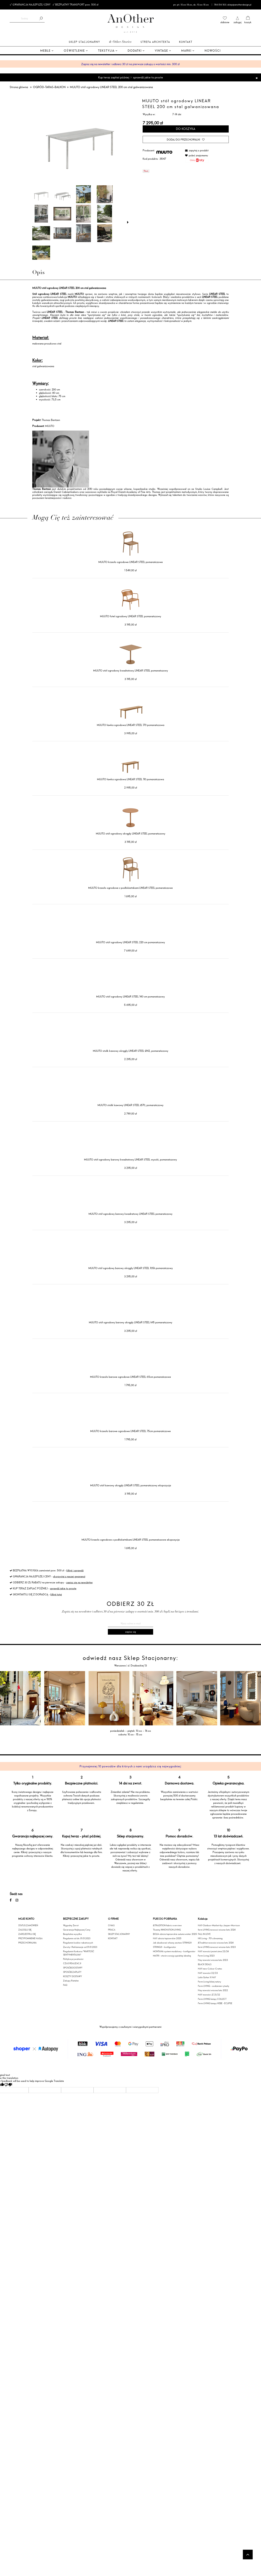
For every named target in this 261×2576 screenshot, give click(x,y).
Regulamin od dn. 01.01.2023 (76, 1938)
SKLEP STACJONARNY (119, 1934)
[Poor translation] (8, 2085)
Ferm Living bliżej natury (209, 1981)
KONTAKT (113, 1938)
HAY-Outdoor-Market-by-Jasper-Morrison (219, 1925)
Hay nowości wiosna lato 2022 (213, 1990)
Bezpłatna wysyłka (72, 1934)
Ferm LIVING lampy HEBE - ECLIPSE (215, 2003)
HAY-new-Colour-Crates (210, 1968)
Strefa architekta (155, 41)
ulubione (224, 22)
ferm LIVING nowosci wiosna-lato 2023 (217, 1947)
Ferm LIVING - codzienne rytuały (213, 1986)
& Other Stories (120, 42)
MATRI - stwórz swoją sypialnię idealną (172, 1955)
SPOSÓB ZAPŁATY (72, 1972)
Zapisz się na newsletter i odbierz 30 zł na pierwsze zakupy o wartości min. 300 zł (130, 64)
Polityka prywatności (73, 1959)
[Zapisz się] (130, 1632)
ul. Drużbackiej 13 (137, 1665)
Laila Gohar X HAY (207, 1977)
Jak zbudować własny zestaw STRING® (172, 1942)
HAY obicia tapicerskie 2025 (167, 1938)
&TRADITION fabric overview (167, 1925)
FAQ (65, 1985)
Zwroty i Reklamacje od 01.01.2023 (80, 1947)
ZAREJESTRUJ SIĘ (27, 1934)
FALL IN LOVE (204, 1934)
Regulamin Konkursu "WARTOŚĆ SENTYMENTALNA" (78, 1953)
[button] (128, 222)
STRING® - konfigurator (164, 1947)
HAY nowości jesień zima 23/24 (213, 1951)
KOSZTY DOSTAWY (72, 1976)
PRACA (111, 1929)
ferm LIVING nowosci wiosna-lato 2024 (217, 1929)
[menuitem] (47, 50)
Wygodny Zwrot (71, 1925)
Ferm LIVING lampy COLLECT (212, 1999)
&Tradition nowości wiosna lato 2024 (216, 1942)
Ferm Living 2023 (206, 1955)
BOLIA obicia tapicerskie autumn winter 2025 (175, 1934)
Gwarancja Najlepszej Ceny (76, 1929)
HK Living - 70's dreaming (210, 1938)
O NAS (111, 1925)
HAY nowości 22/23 (208, 1973)
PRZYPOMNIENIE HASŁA (30, 1938)
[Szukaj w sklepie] (24, 18)
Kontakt (185, 41)
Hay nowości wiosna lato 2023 (213, 1960)
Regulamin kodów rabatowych (78, 1942)
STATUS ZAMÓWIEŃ (28, 1925)
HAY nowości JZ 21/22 (209, 1994)
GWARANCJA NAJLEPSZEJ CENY (31, 4)
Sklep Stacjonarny (84, 41)
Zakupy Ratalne (71, 1980)
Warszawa (120, 1665)
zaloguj (237, 22)
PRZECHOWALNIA (27, 1942)
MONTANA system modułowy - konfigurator (174, 1951)
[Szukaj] (41, 18)
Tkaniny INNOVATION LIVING (167, 1929)
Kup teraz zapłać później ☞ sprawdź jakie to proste (130, 77)
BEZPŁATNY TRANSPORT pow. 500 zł (76, 4)
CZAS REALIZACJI (72, 1963)
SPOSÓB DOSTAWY (72, 1967)
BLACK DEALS (204, 1964)
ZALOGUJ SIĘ (24, 1929)
